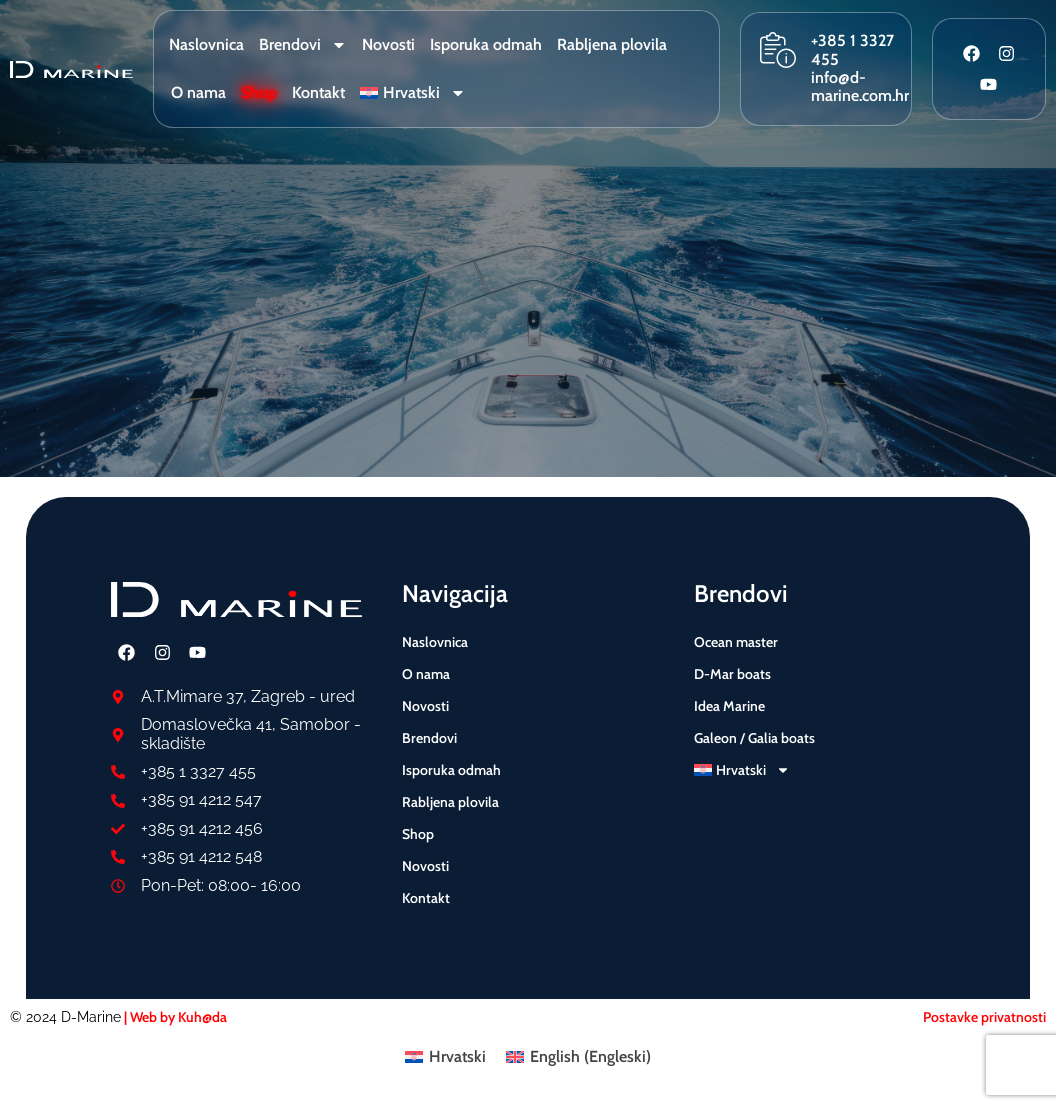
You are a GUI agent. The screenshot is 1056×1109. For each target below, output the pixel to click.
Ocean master (736, 642)
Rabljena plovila (612, 44)
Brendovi (303, 45)
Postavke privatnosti (984, 1017)
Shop (259, 92)
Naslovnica (206, 44)
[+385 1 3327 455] (778, 50)
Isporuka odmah (486, 44)
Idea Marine (729, 706)
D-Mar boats (732, 674)
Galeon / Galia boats (754, 738)
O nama (198, 92)
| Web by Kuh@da (174, 1017)
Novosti (388, 44)
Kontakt (318, 92)
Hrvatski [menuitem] (457, 1056)
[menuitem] (413, 93)
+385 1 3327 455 (852, 49)
